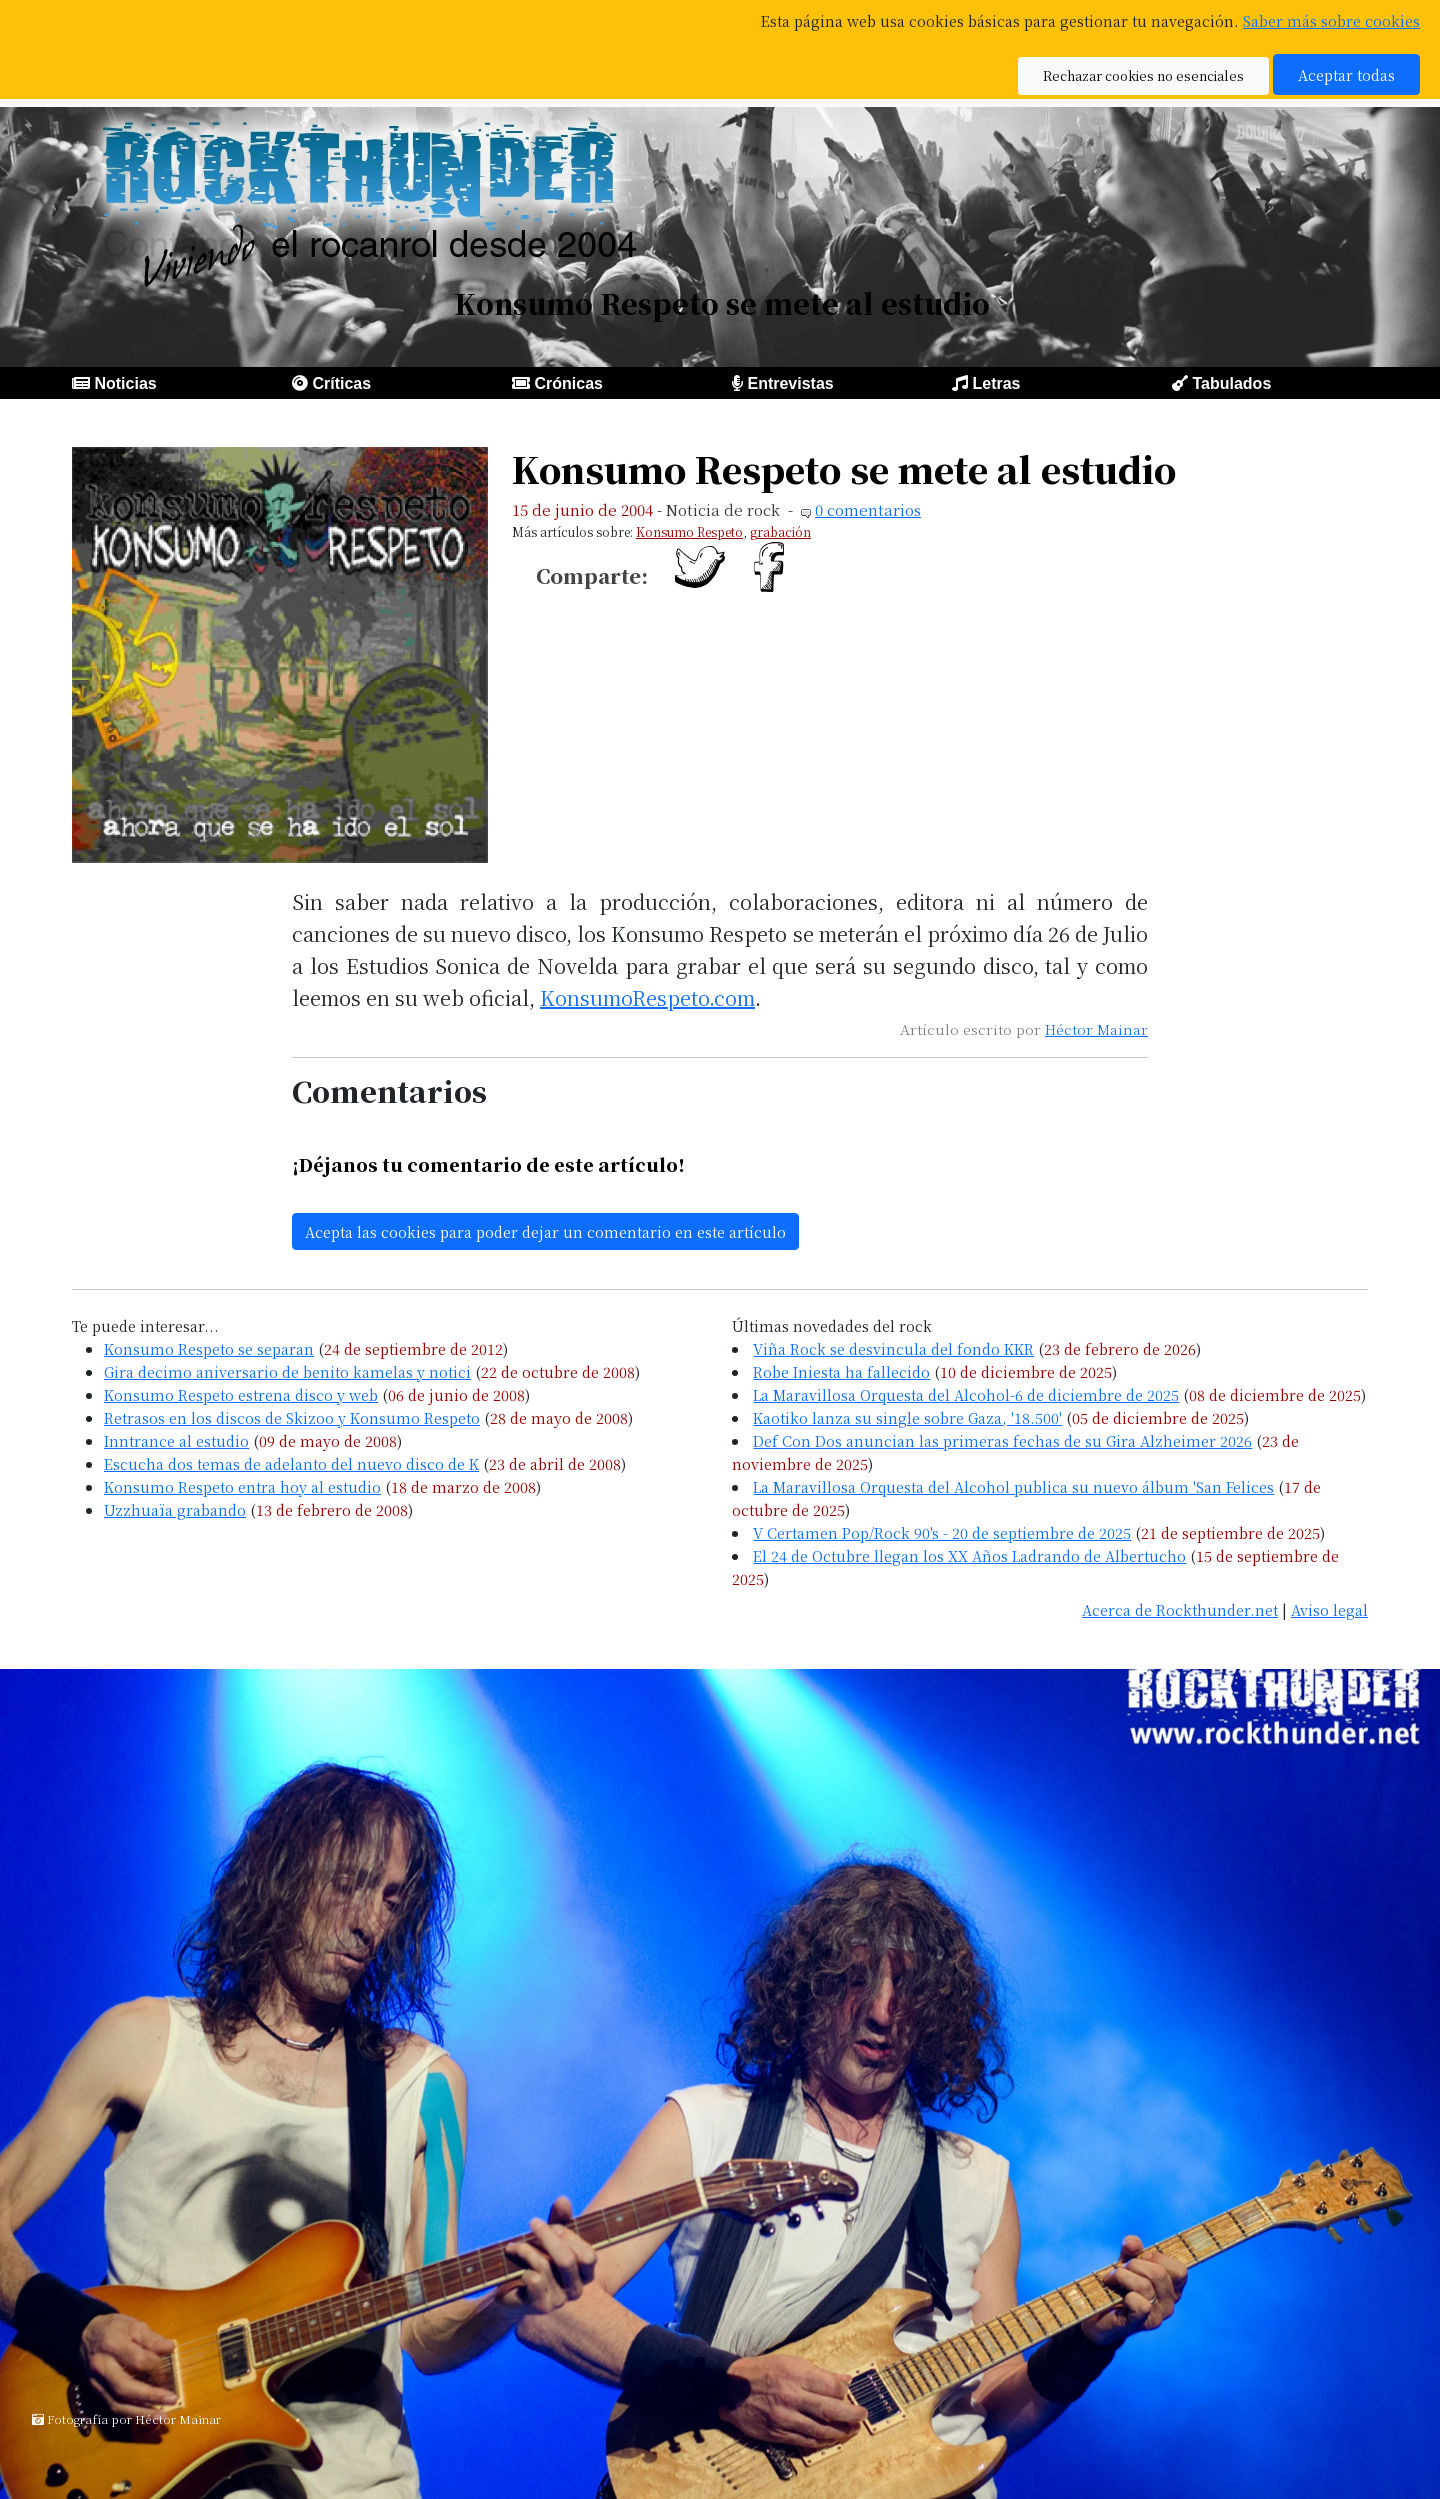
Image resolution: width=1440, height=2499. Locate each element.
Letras (996, 383)
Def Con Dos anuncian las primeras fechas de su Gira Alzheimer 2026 (1002, 1440)
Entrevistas (790, 383)
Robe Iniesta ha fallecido (841, 1371)
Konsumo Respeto (689, 531)
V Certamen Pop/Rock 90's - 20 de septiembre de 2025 (942, 1532)
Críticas (341, 383)
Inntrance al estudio (176, 1440)
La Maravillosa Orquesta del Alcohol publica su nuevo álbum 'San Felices (1013, 1486)
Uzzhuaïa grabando (175, 1509)
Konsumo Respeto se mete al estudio (844, 468)
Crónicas (568, 383)
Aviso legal (1329, 1609)
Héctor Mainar (1096, 1029)
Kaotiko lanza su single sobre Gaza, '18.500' (907, 1417)
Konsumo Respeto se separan (209, 1348)
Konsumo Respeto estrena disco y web (241, 1394)
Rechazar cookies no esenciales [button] (1143, 75)
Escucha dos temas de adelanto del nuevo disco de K (291, 1463)
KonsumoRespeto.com (647, 997)
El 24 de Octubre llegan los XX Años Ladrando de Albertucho (969, 1555)
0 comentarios (868, 509)
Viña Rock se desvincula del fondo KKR (893, 1348)
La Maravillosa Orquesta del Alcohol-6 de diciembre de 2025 (966, 1394)
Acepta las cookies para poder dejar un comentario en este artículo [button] (545, 1231)
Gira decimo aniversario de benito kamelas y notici (287, 1371)
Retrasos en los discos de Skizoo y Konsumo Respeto (292, 1417)
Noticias (125, 383)
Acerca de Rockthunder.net (1180, 1609)
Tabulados (1231, 383)
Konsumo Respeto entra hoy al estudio (242, 1486)
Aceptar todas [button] (1346, 74)
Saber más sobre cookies (1331, 20)
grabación (780, 531)
